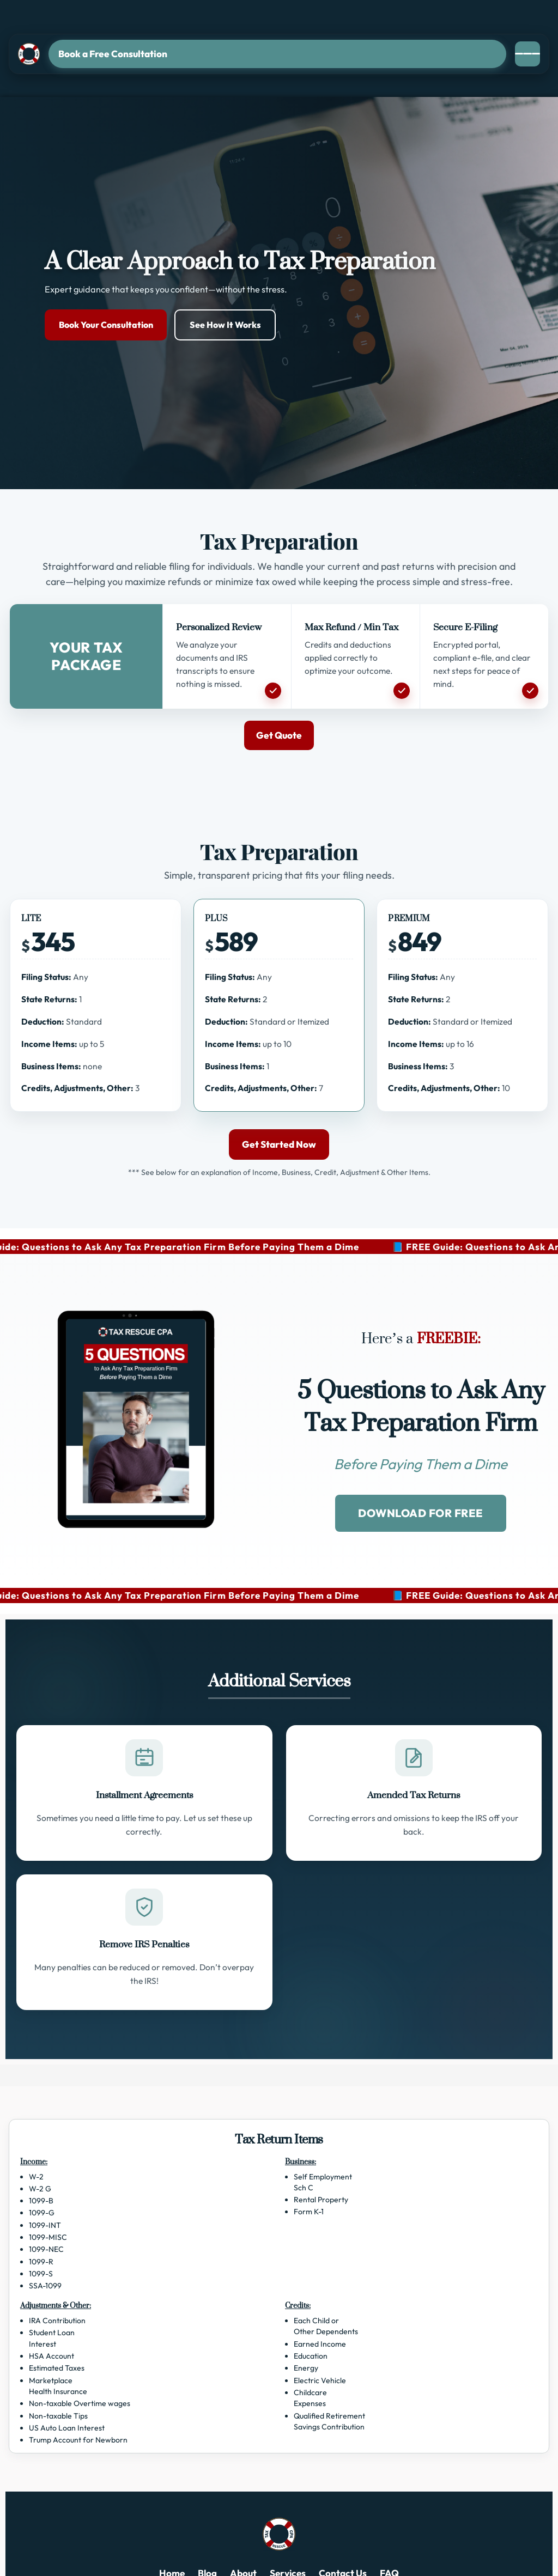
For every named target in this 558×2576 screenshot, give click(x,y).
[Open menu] (527, 53)
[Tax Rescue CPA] (29, 54)
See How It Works (225, 324)
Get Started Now (279, 1144)
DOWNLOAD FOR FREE (420, 1513)
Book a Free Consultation (112, 53)
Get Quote (279, 735)
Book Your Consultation (106, 324)
